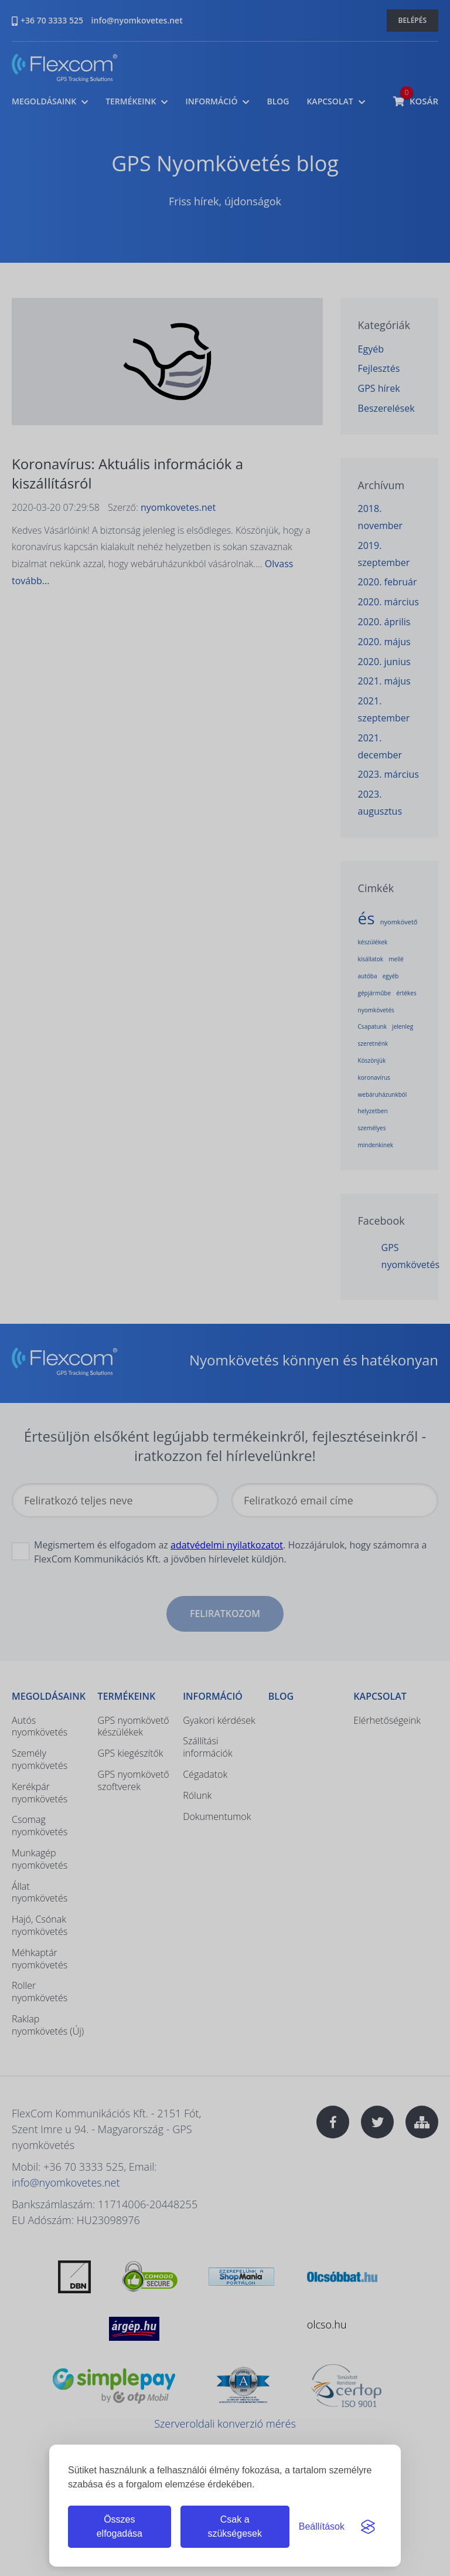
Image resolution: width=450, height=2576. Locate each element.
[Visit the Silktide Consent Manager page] (368, 2527)
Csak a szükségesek (234, 2526)
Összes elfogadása (119, 2526)
